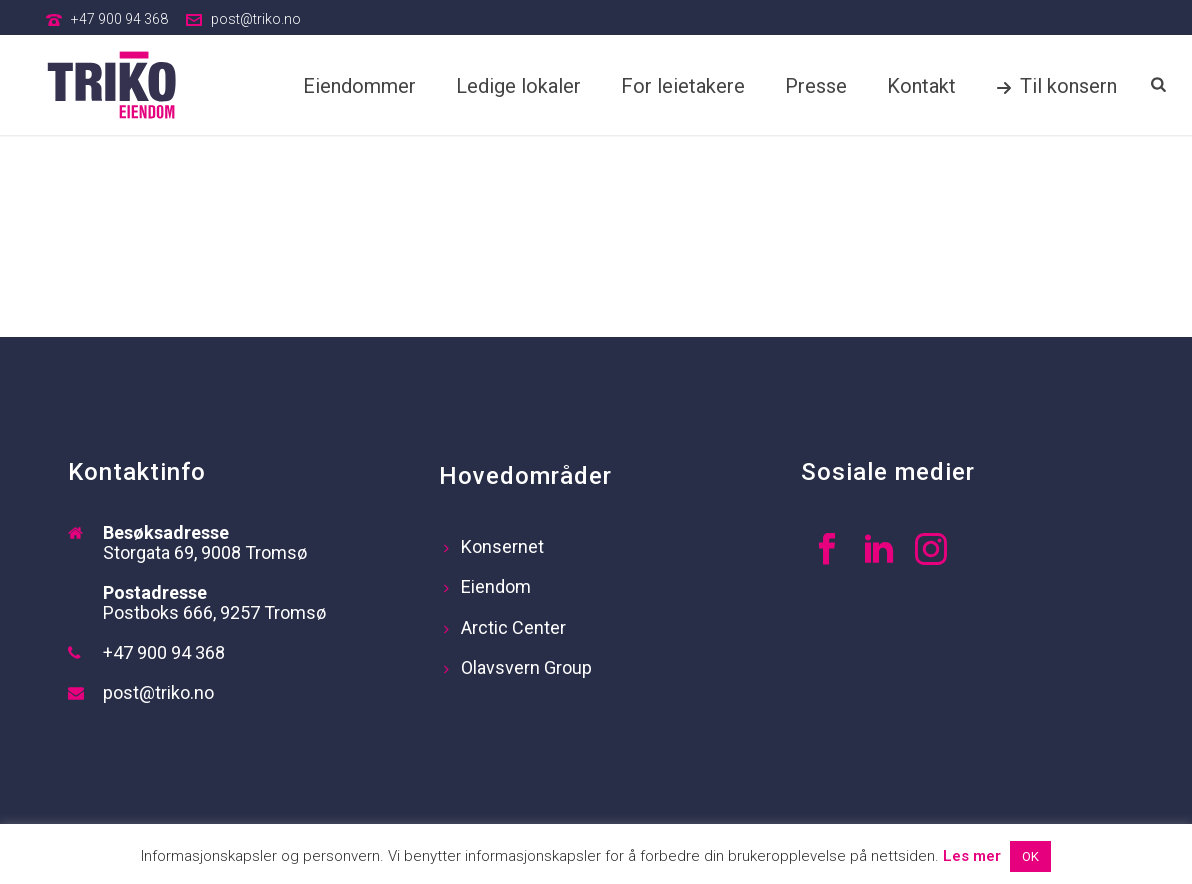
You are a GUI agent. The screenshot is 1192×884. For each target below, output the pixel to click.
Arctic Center (505, 627)
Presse (816, 86)
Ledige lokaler (518, 86)
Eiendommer (359, 86)
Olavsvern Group (518, 667)
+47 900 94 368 (119, 19)
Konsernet (494, 546)
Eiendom (487, 586)
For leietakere (683, 86)
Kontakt (921, 86)
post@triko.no (256, 19)
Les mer (972, 856)
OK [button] (1030, 856)
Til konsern (1056, 86)
